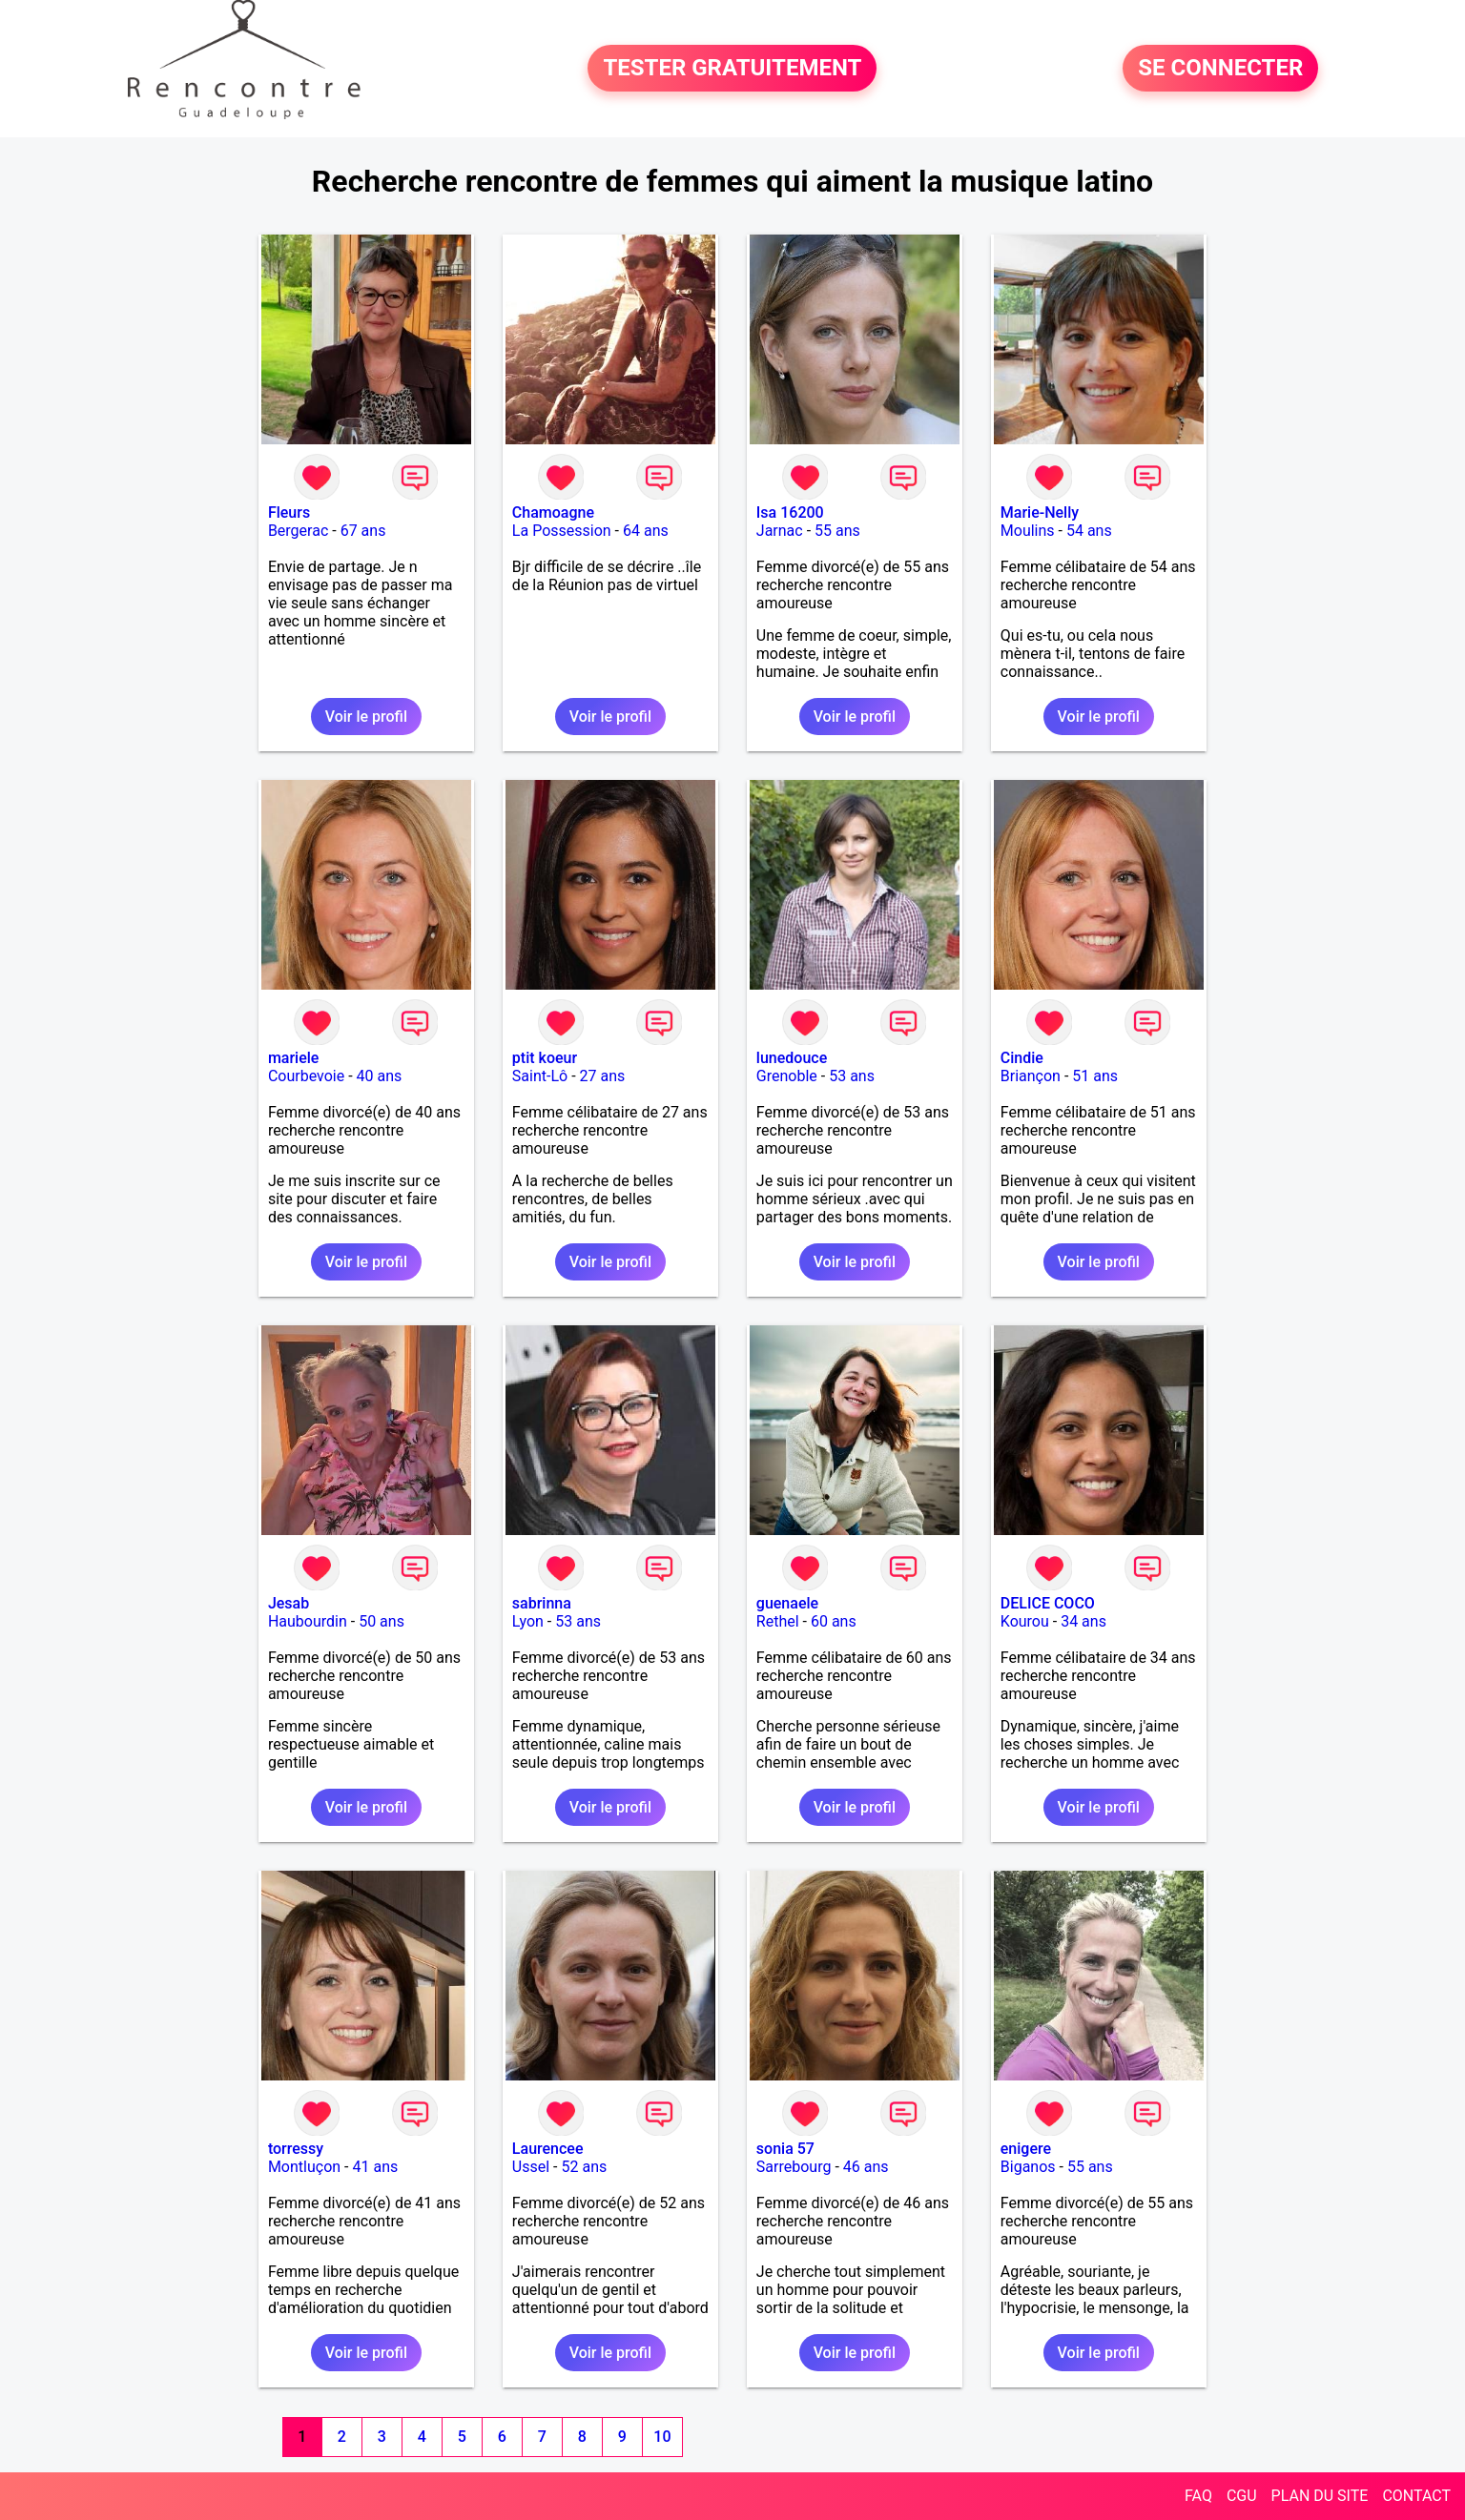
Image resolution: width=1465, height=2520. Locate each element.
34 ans (1083, 1621)
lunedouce (791, 1058)
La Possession (561, 531)
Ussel (530, 2167)
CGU (1242, 2496)
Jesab (288, 1603)
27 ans (603, 1076)
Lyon (528, 1621)
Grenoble (786, 1076)
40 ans (379, 1076)
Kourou (1025, 1621)
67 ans (363, 531)
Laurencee (548, 2149)
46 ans (866, 2167)
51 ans (1095, 1076)
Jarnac (779, 531)
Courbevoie (306, 1076)
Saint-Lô (539, 1076)
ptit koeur (544, 1058)
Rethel (777, 1621)
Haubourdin (307, 1621)
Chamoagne (553, 512)
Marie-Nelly (1040, 512)
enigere (1026, 2149)
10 (662, 2437)
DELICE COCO (1048, 1603)
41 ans (375, 2167)
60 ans (833, 1621)
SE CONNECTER (1220, 68)
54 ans (1089, 531)
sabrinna (541, 1603)
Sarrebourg (794, 2167)
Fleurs (289, 512)
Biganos (1028, 2167)
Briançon (1031, 1076)
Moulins (1028, 531)
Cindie (1022, 1058)
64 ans (646, 531)
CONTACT (1416, 2496)
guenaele (787, 1603)
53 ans (852, 1076)
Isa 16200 (790, 512)
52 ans (584, 2167)
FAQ (1198, 2496)
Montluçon (304, 2167)
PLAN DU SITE (1320, 2496)
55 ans (837, 531)
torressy (295, 2149)
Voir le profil (366, 716)
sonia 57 (785, 2149)
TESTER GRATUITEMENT (732, 68)
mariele (294, 1058)
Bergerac (298, 531)
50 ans (381, 1621)
